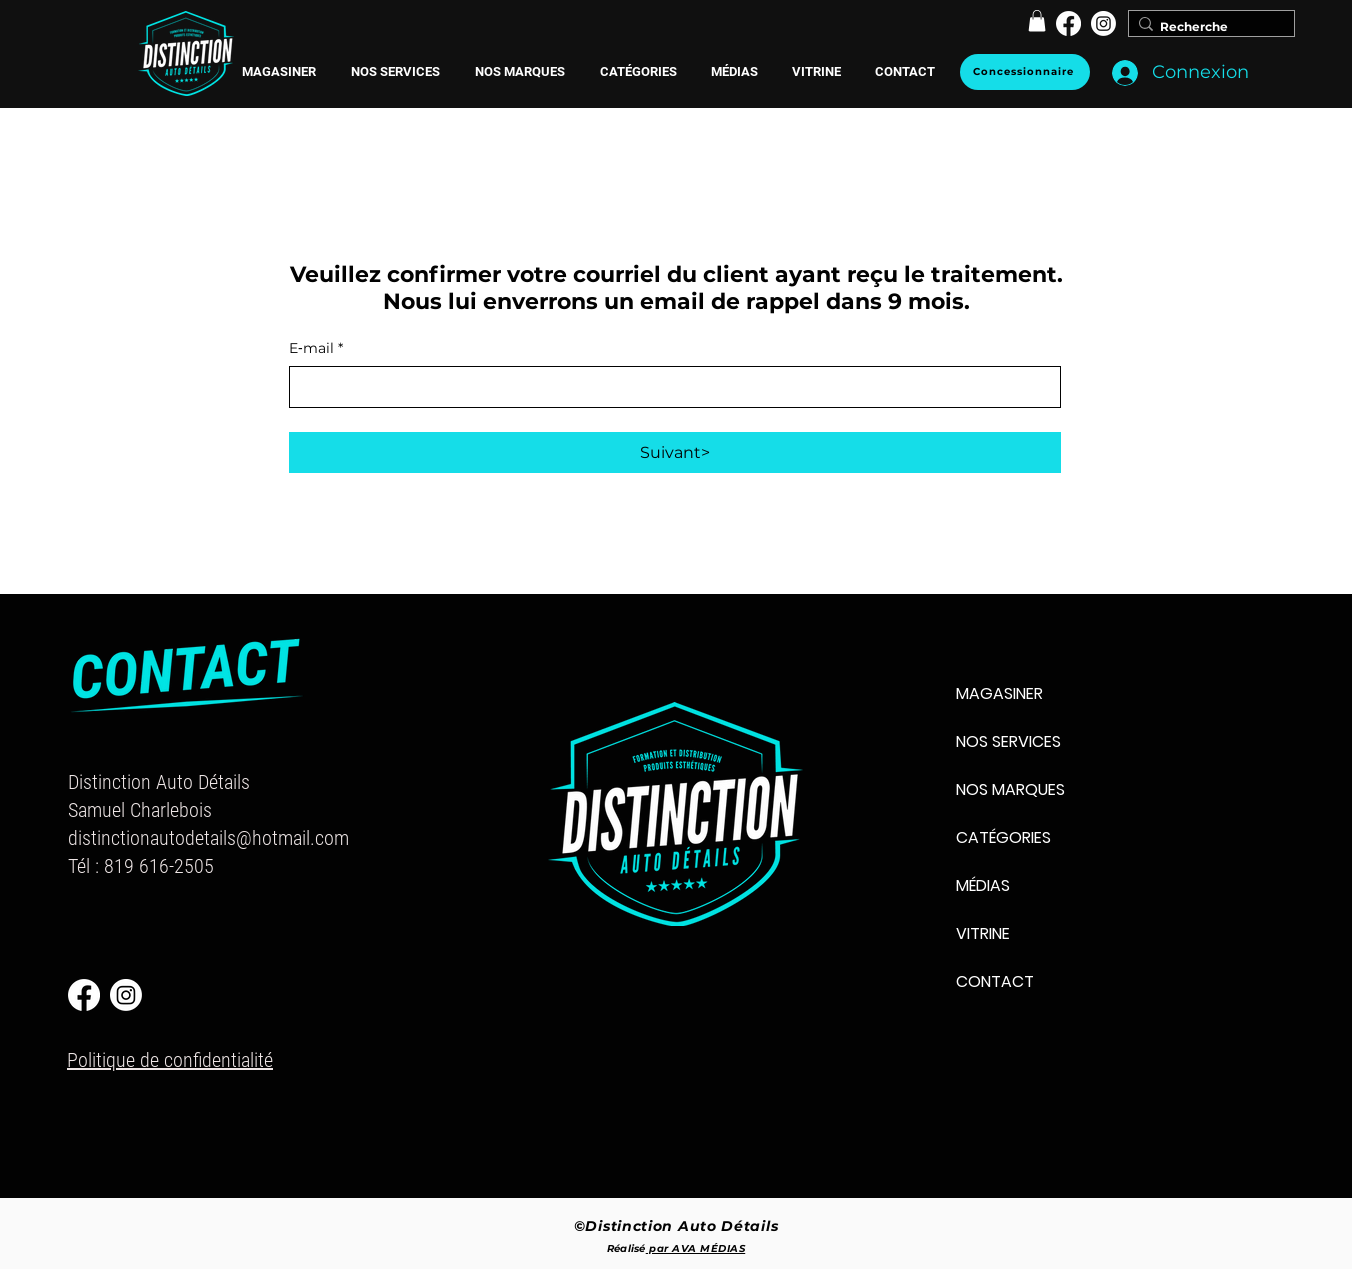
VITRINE (983, 933)
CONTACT (995, 981)
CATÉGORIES (1003, 837)
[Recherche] (1206, 27)
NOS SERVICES (1008, 741)
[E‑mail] (669, 387)
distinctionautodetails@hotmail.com (208, 838)
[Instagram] (1103, 23)
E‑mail (316, 349)
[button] (519, 72)
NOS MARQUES (1010, 789)
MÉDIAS (983, 885)
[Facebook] (1068, 23)
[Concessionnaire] (1025, 72)
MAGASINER (999, 693)
